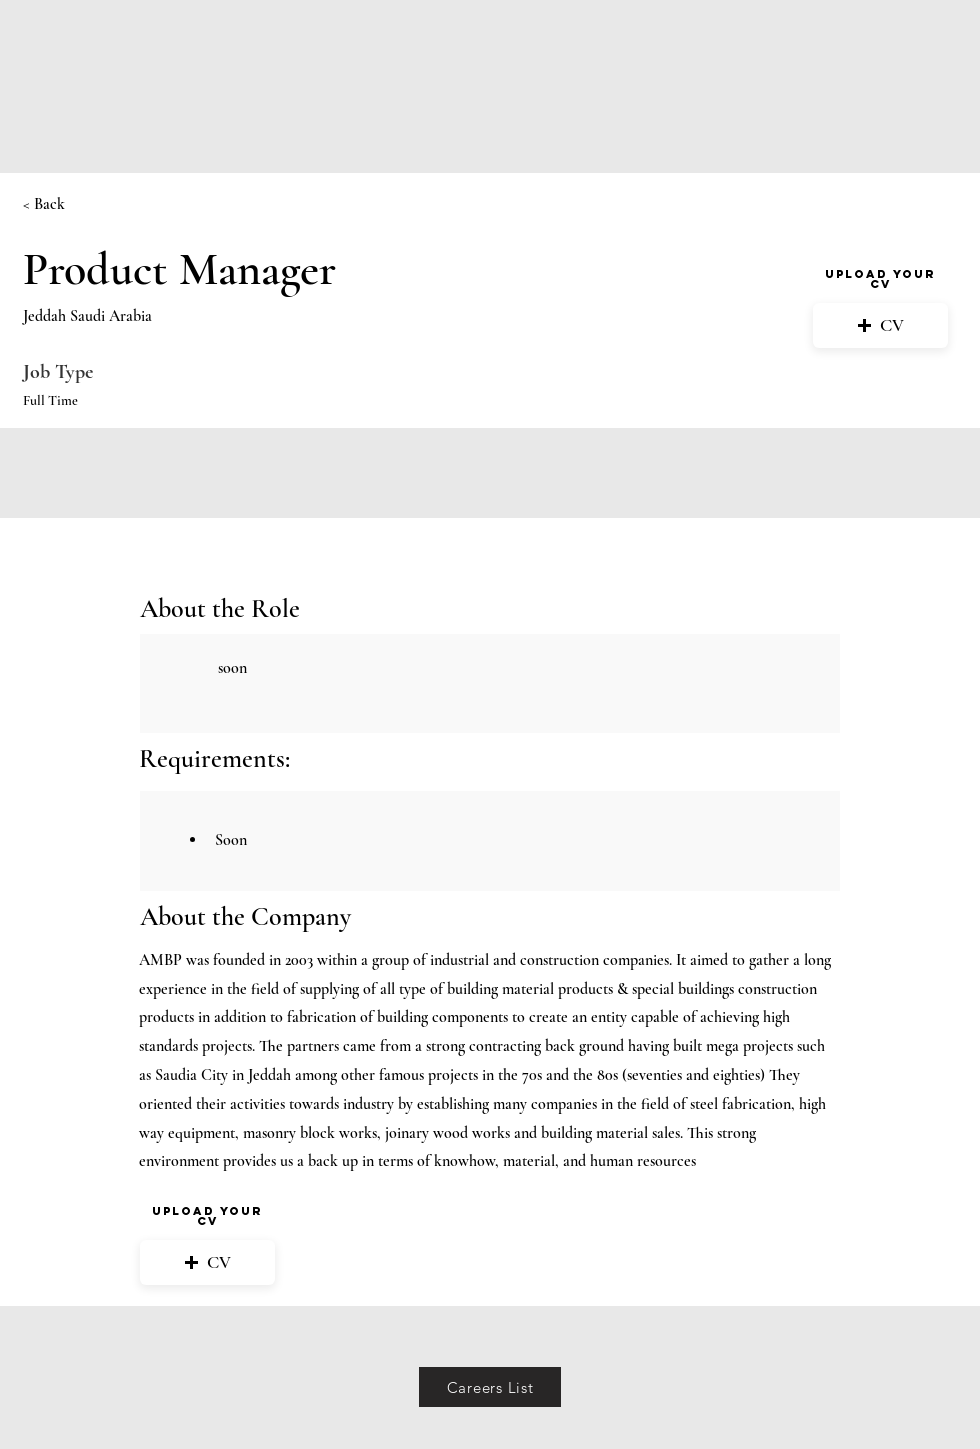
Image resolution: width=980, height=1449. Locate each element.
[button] (880, 325)
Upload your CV (880, 279)
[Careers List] (490, 1387)
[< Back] (94, 204)
